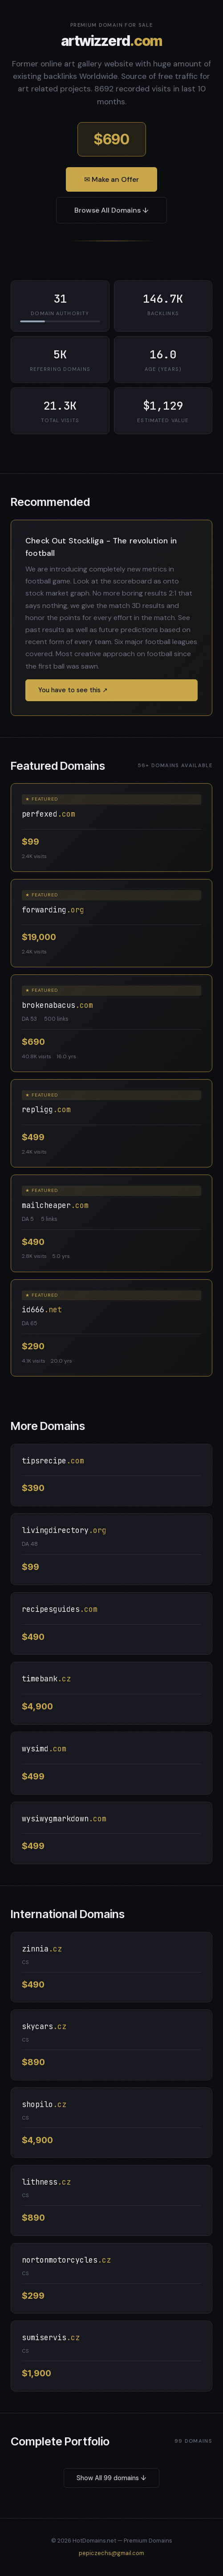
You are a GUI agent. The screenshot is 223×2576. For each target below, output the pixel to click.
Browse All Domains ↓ (111, 210)
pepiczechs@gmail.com (111, 2553)
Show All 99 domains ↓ (111, 2478)
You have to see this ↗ (73, 690)
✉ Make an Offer (111, 179)
